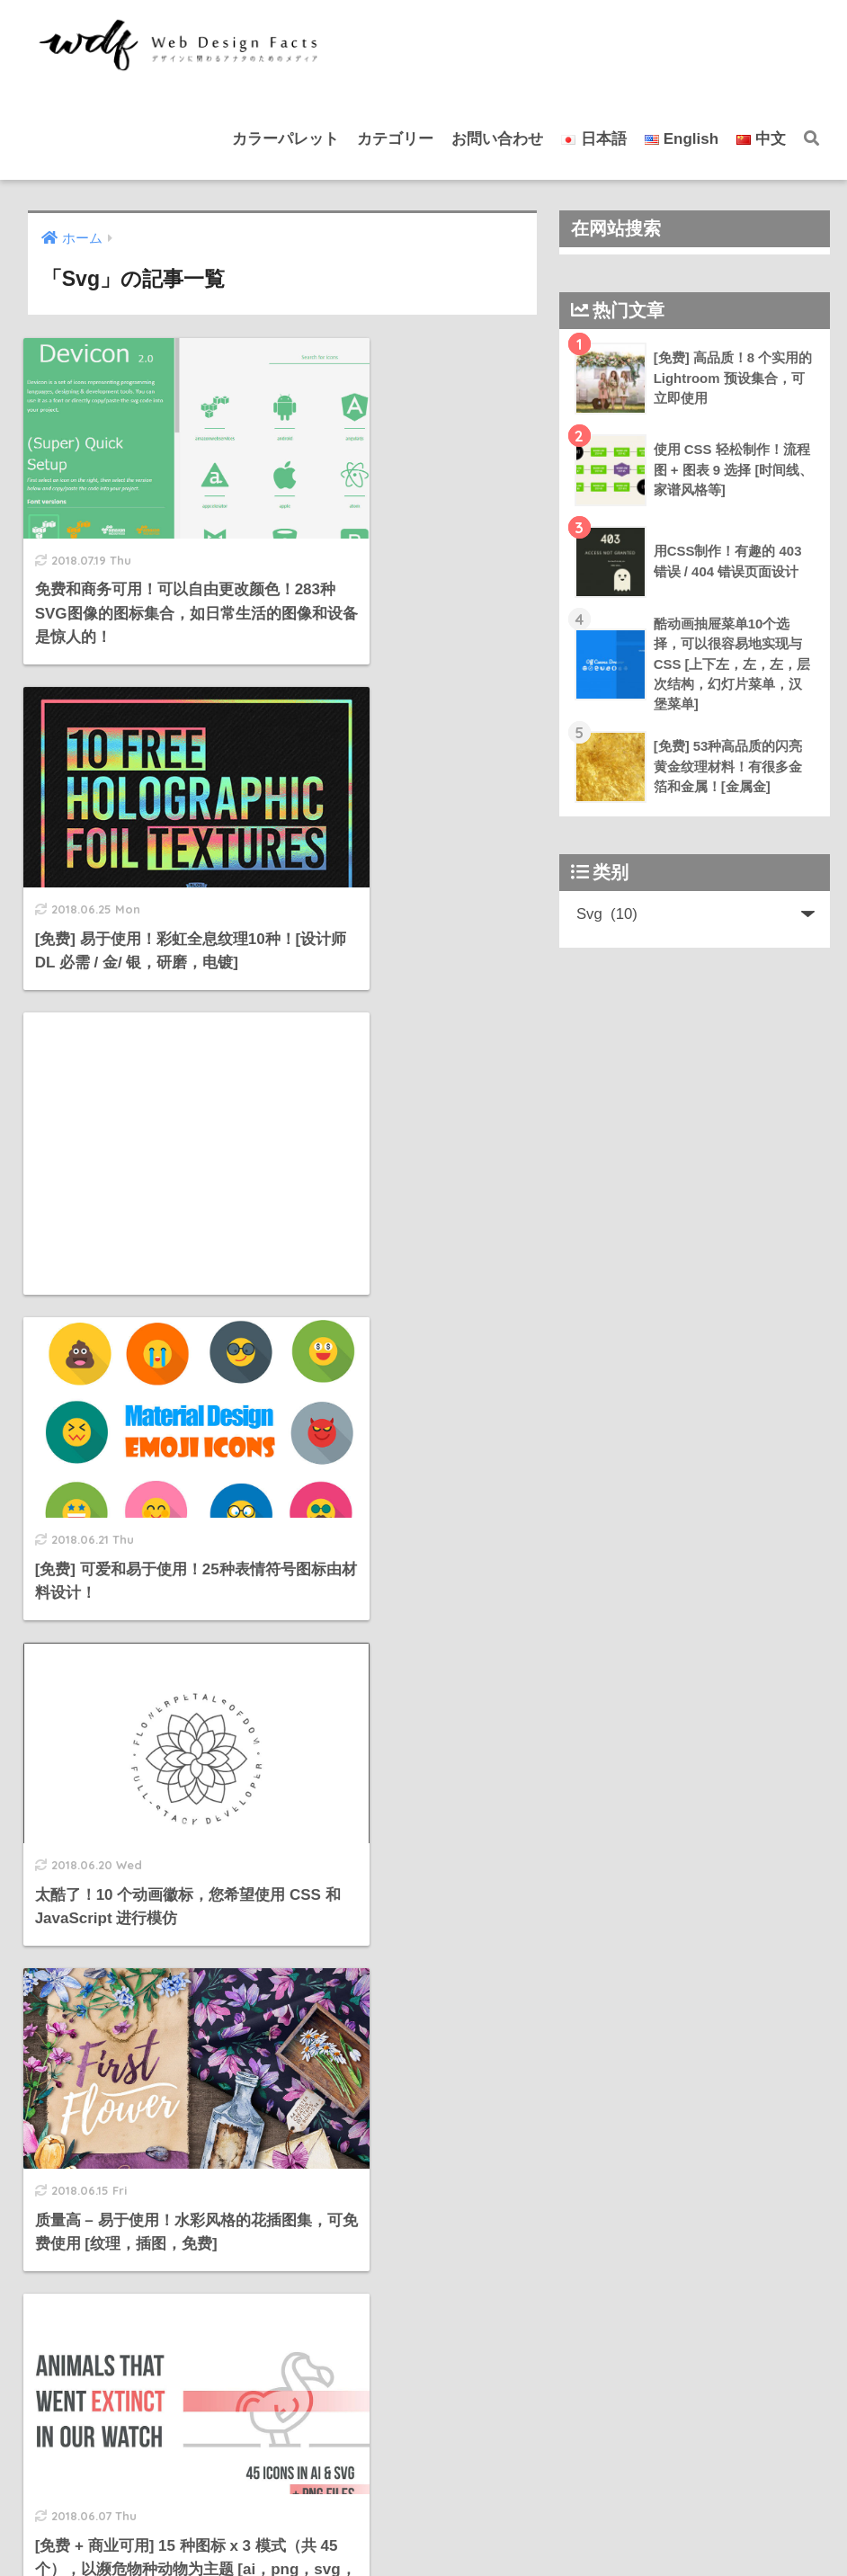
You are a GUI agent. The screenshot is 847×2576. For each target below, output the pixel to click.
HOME (423, 2504)
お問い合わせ (497, 138)
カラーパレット (285, 138)
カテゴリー (395, 138)
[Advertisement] (148, 791)
